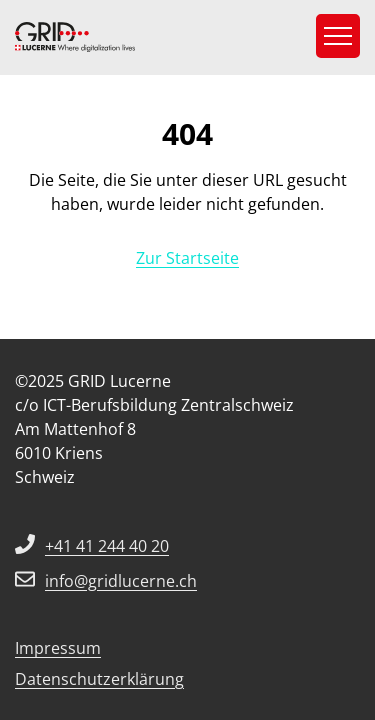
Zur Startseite (187, 258)
